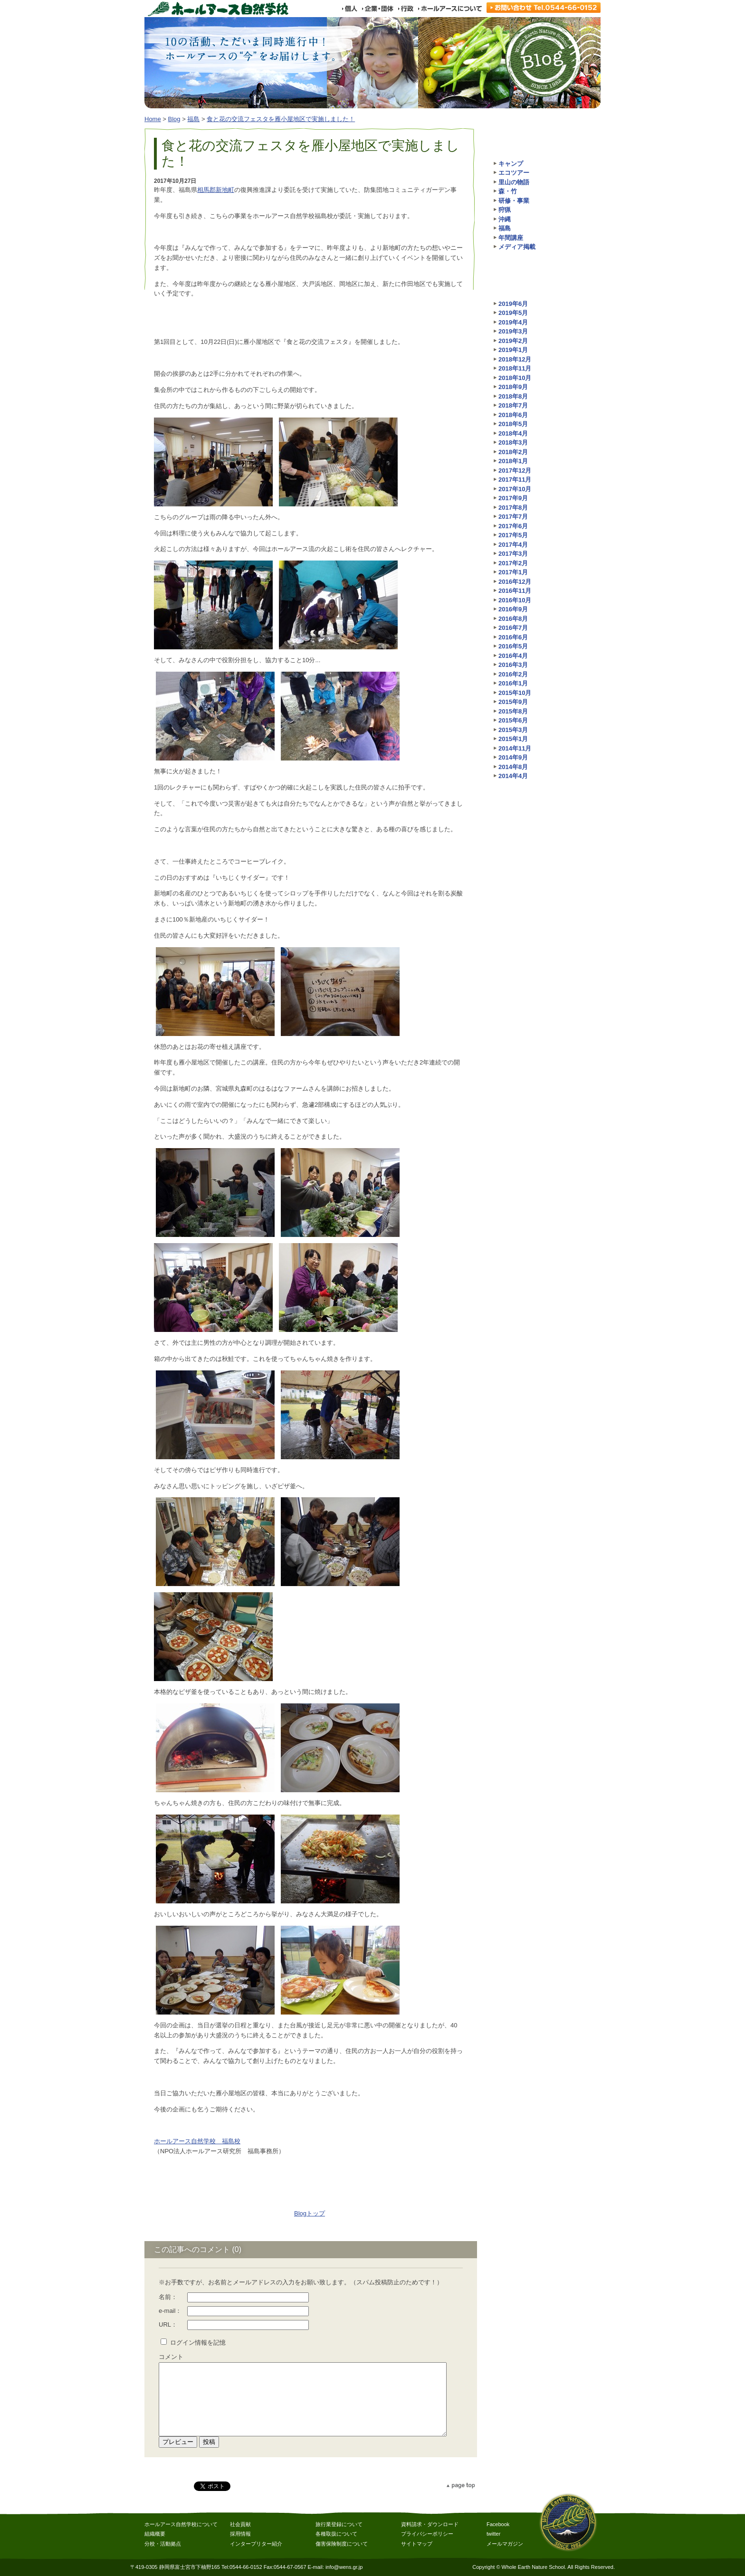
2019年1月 (513, 349)
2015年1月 (513, 738)
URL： (168, 2324)
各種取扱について (336, 2534)
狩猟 (504, 209)
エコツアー (513, 172)
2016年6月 (513, 637)
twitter (493, 2534)
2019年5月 (513, 312)
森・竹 (507, 191)
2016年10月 (514, 600)
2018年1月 (513, 461)
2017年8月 (513, 507)
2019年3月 (513, 331)
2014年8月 (513, 766)
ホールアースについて (450, 8)
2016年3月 (513, 664)
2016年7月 (513, 627)
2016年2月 (513, 674)
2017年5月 (513, 535)
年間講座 (510, 237)
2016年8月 (513, 618)
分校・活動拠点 (162, 2544)
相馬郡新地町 (215, 189)
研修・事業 (513, 200)
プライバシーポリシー (427, 2534)
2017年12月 (514, 470)
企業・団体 (377, 8)
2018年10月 (514, 377)
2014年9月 (513, 757)
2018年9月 (513, 386)
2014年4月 (513, 775)
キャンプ (510, 163)
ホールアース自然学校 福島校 (197, 2141)
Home (152, 119)
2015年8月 (513, 711)
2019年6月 (513, 303)
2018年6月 (513, 414)
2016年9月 (513, 609)
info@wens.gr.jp (344, 2567)
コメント (171, 2356)
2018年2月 (513, 452)
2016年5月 (513, 646)
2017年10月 (514, 489)
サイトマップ (416, 2544)
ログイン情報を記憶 (198, 2342)
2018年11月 (514, 368)
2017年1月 (513, 572)
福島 (193, 119)
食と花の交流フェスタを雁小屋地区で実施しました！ (281, 119)
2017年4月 (513, 544)
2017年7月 (513, 516)
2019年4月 (513, 322)
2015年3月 (513, 729)
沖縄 (504, 219)
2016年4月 (513, 655)
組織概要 (154, 2534)
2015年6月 (513, 720)
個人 (349, 8)
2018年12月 (514, 359)
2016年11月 (514, 590)
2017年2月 (513, 563)
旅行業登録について (339, 2524)
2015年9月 (513, 701)
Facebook (498, 2524)
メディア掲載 (516, 246)
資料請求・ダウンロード (429, 2524)
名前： (168, 2296)
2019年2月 (513, 340)
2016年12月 (514, 581)
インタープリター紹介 (256, 2544)
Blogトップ (309, 2213)
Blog (174, 119)
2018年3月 (513, 442)
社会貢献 (240, 2524)
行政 (405, 8)
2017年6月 (513, 526)
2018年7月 (513, 405)
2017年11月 (514, 479)
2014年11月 (514, 748)
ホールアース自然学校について (181, 2524)
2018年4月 (513, 433)
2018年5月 (513, 424)
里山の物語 (513, 182)
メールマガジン (505, 2544)
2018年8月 (513, 396)
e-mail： (170, 2310)
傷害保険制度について (341, 2544)
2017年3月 (513, 553)
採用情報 (240, 2534)
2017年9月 (513, 498)
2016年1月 (513, 683)
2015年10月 (514, 692)
